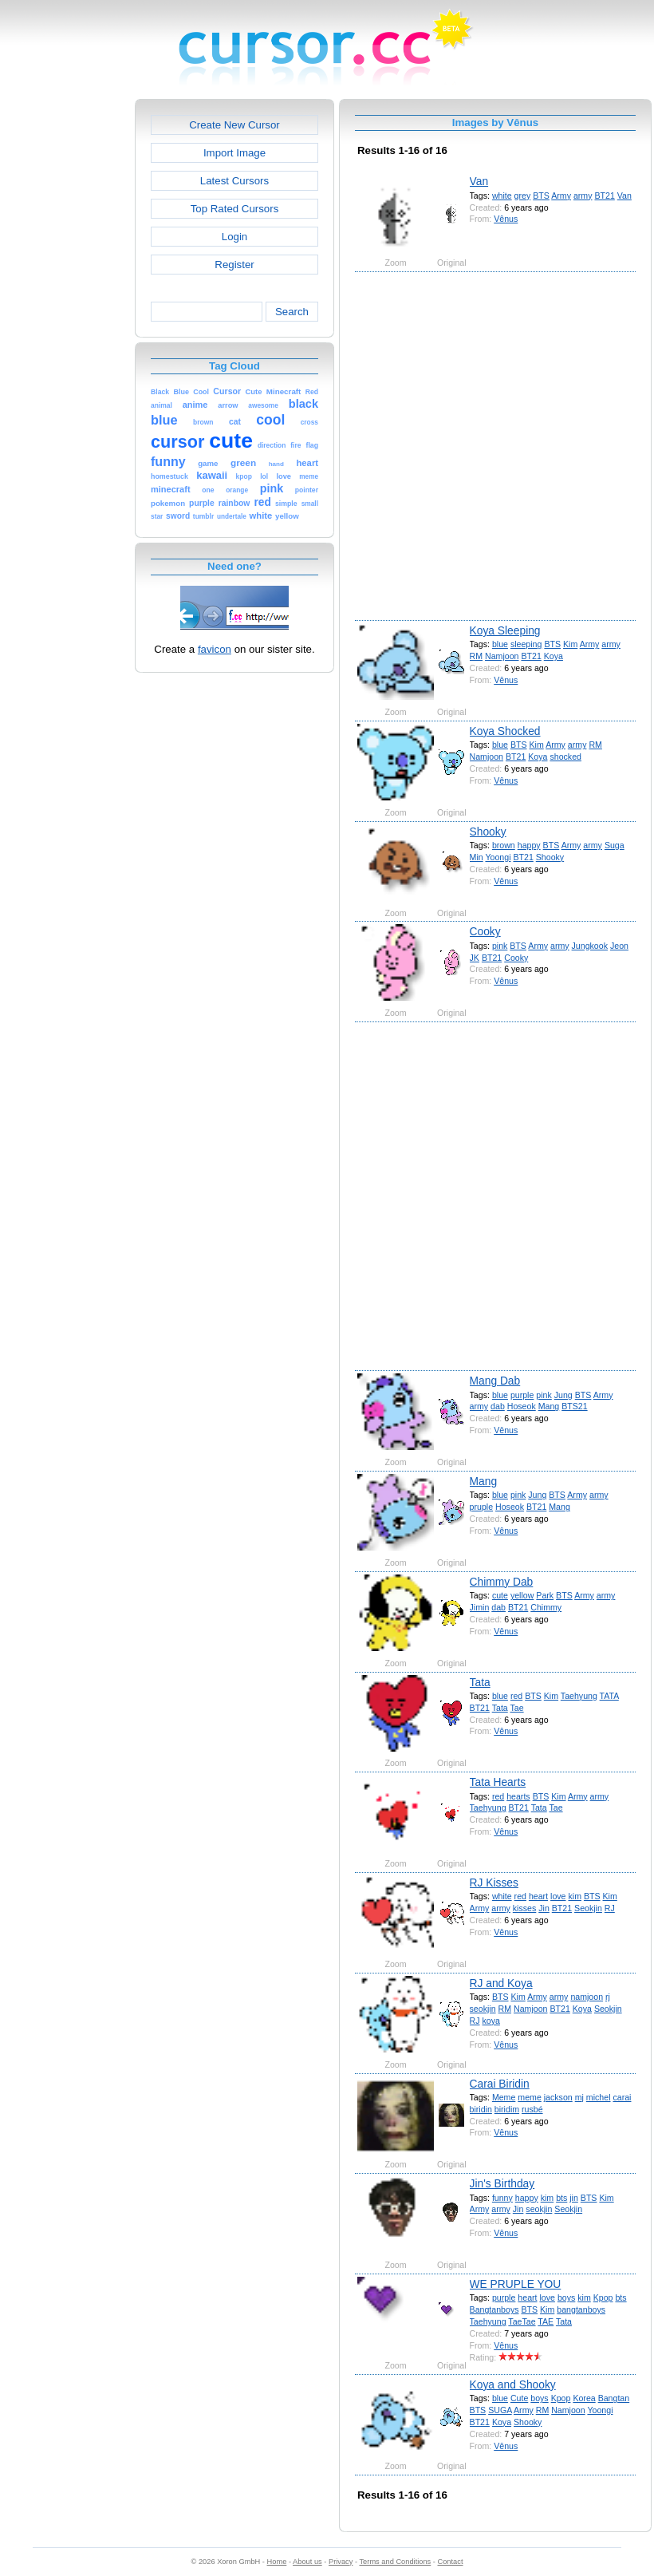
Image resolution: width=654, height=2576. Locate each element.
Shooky (488, 831)
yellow (522, 1595)
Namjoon (501, 656)
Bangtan (614, 2398)
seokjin (483, 2008)
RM (476, 656)
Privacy (341, 2562)
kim (574, 1896)
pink (499, 945)
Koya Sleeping (505, 630)
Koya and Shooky (513, 2384)
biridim (506, 2109)
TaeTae (521, 2321)
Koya (553, 656)
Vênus (506, 218)
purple (522, 1395)
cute (500, 1595)
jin (573, 2198)
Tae (517, 1708)
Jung (563, 1395)
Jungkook (590, 945)
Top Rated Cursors (235, 209)
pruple (482, 1506)
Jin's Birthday (502, 2183)
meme (529, 2097)
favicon (214, 649)
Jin (544, 1908)
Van (479, 181)
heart (538, 1896)
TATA (609, 1696)
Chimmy (545, 1607)
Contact (450, 2562)
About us (307, 2562)
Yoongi (497, 857)
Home (277, 2562)
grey (522, 195)
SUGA (499, 2410)
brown (503, 845)
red (516, 1696)
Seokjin (588, 1908)
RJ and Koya (501, 1983)
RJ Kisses (494, 1882)
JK (474, 957)
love (557, 1896)
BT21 (604, 195)
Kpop (603, 2297)
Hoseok (521, 1406)
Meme (503, 2097)
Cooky (485, 931)
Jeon (619, 945)
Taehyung (579, 1696)
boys (566, 2297)
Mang (549, 1406)
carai (622, 2097)
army (583, 195)
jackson (558, 2097)
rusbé (532, 2109)
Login (234, 237)
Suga (614, 845)
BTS (541, 195)
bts (561, 2198)
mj (579, 2097)
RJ (610, 1908)
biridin (481, 2109)
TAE (546, 2321)
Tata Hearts (498, 1782)
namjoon (586, 1996)
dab (497, 1406)
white (502, 195)
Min (476, 857)
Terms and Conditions (395, 2562)
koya (490, 2020)
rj (607, 1996)
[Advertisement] (182, 445)
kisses (524, 1908)
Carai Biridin (500, 2083)
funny (502, 2198)
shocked (565, 756)
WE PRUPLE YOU (515, 2284)
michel (598, 2097)
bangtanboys (581, 2309)
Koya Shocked (505, 731)
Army (561, 195)
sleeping (526, 644)
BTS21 (574, 1406)
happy (529, 845)
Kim (570, 644)
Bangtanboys (494, 2309)
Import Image (234, 153)
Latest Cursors (234, 181)
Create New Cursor (234, 125)
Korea (584, 2398)
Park (545, 1595)
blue (500, 644)
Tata (480, 1682)
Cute (519, 2398)
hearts (518, 1796)
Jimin (480, 1607)
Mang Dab (495, 1380)
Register (234, 265)
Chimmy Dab (502, 1581)
